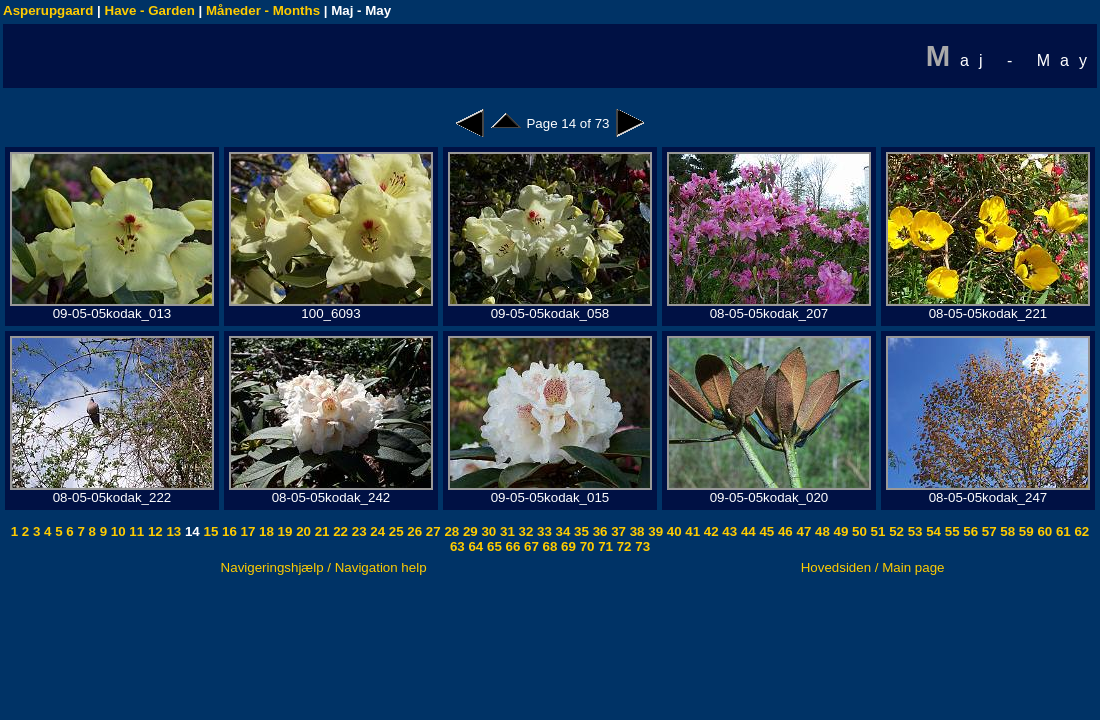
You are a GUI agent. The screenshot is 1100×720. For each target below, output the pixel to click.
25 (394, 531)
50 (857, 531)
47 (802, 531)
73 (641, 546)
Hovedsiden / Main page (873, 567)
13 (172, 531)
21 (320, 531)
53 (913, 531)
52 (894, 531)
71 (603, 546)
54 (932, 531)
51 (876, 531)
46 (783, 531)
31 (505, 531)
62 (1080, 531)
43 (728, 531)
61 (1061, 531)
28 (450, 531)
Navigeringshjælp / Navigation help (324, 567)
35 (579, 531)
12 (153, 531)
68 (548, 546)
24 (376, 531)
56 (969, 531)
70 (585, 546)
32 (524, 531)
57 (987, 531)
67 (529, 546)
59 (1024, 531)
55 (950, 531)
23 (357, 531)
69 (566, 546)
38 (635, 531)
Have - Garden (150, 10)
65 (492, 546)
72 (622, 546)
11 (135, 531)
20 (301, 531)
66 (511, 546)
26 (413, 531)
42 (709, 531)
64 (474, 546)
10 (116, 531)
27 (431, 531)
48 (820, 531)
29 (468, 531)
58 (1006, 531)
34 (561, 531)
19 (283, 531)
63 (457, 546)
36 (598, 531)
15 (209, 531)
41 (691, 531)
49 (839, 531)
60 (1043, 531)
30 (487, 531)
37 (616, 531)
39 (654, 531)
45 (765, 531)
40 (672, 531)
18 (264, 531)
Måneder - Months (263, 10)
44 (746, 531)
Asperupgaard (48, 10)
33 (542, 531)
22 (339, 531)
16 (227, 531)
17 (246, 531)
